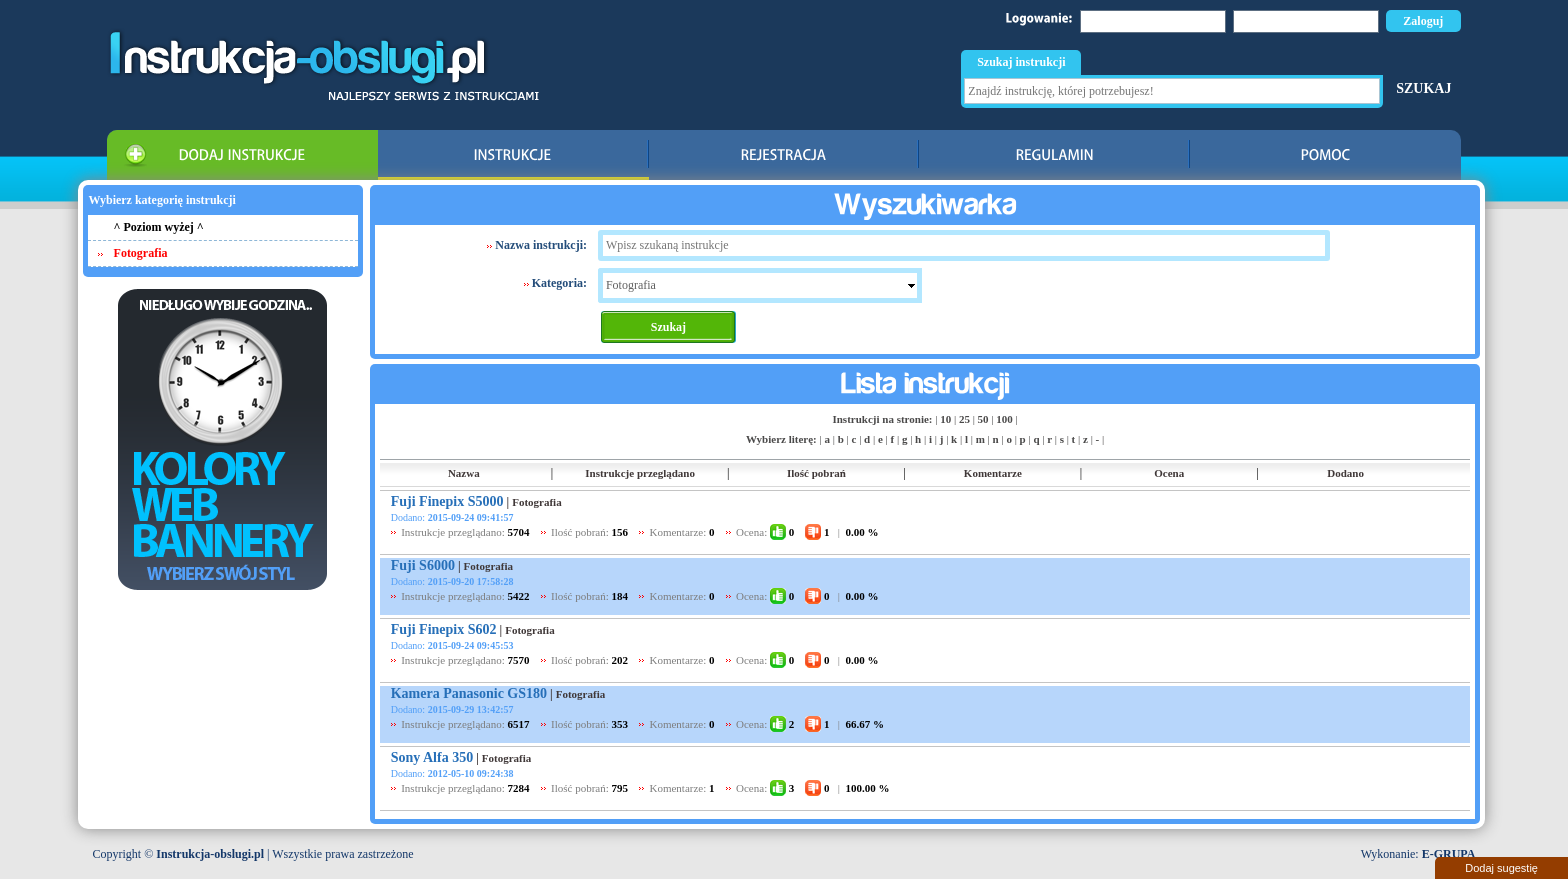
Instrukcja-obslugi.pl (210, 854)
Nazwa (464, 473)
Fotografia (536, 502)
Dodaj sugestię (1501, 868)
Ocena (1169, 473)
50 (983, 419)
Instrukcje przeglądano (640, 473)
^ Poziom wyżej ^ (159, 227)
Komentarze (993, 473)
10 (945, 419)
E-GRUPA (1449, 854)
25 (964, 419)
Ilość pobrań (816, 473)
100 (1004, 419)
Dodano (1345, 473)
